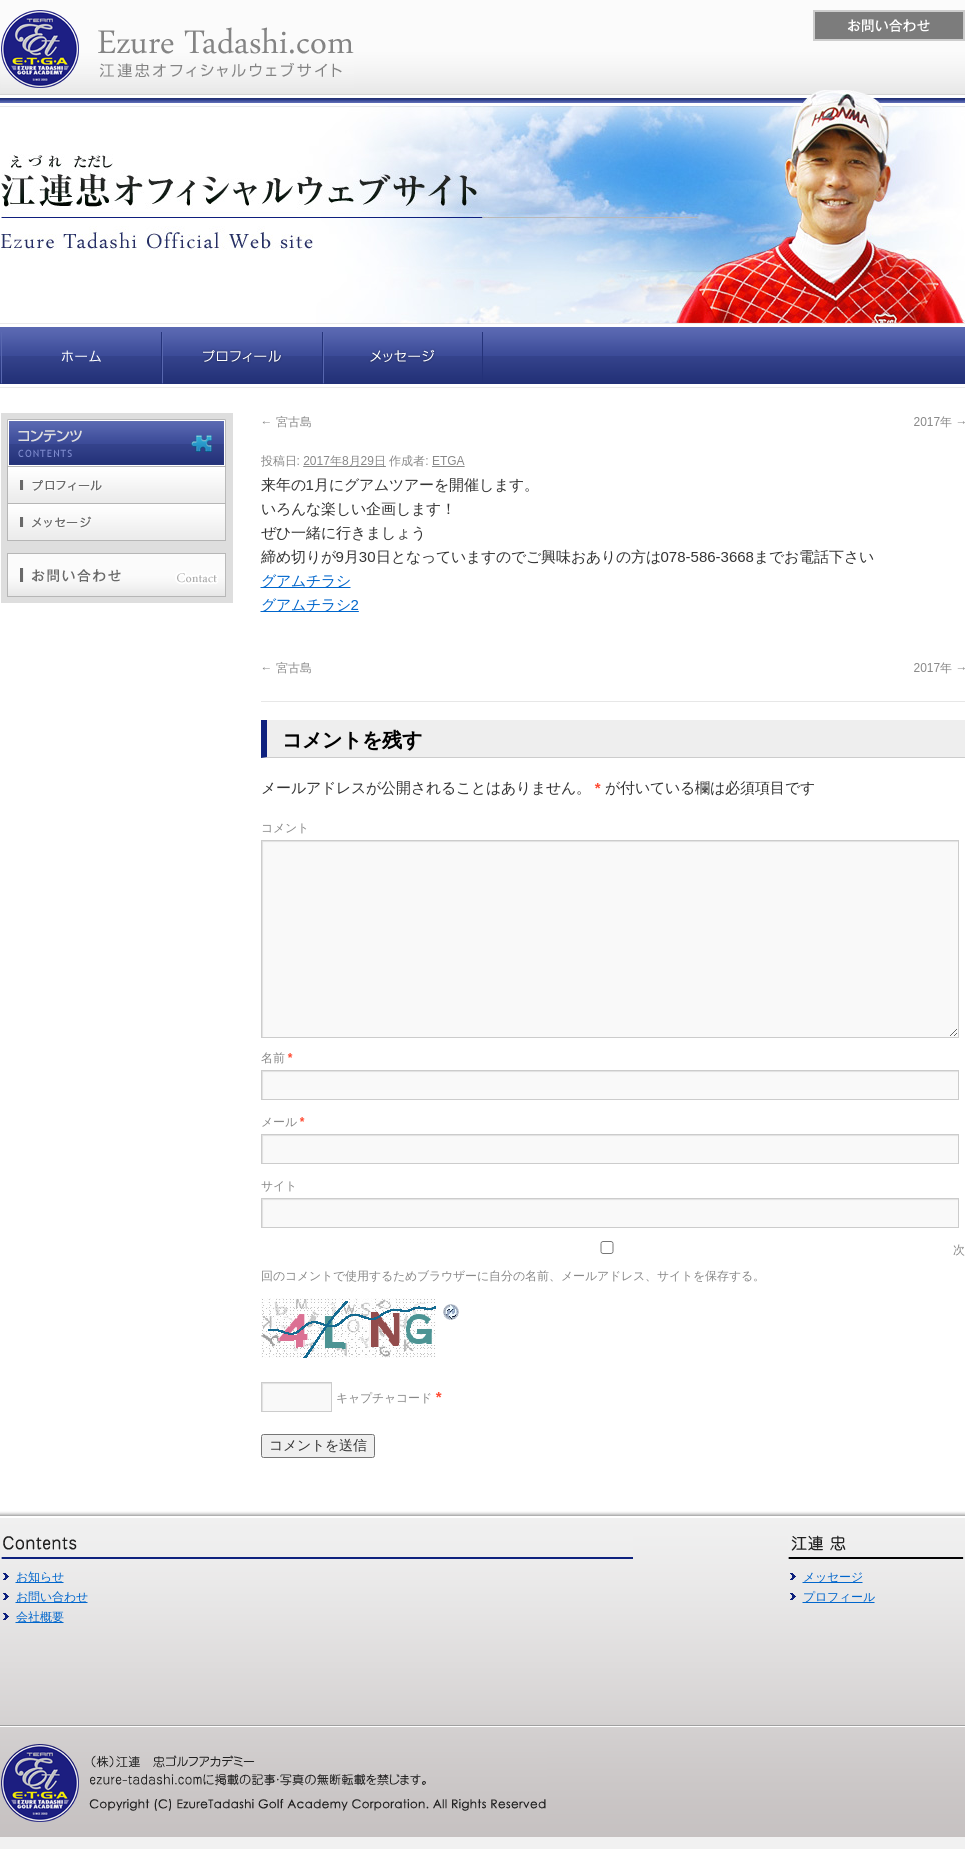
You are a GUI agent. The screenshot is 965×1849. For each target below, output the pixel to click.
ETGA (448, 461)
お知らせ (40, 1577)
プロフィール (839, 1597)
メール (283, 1122)
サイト (279, 1186)
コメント (285, 828)
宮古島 (286, 422)
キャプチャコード (384, 1398)
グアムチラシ (306, 580)
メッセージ (833, 1577)
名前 (277, 1058)
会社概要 (40, 1617)
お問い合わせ (52, 1597)
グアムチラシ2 (310, 604)
